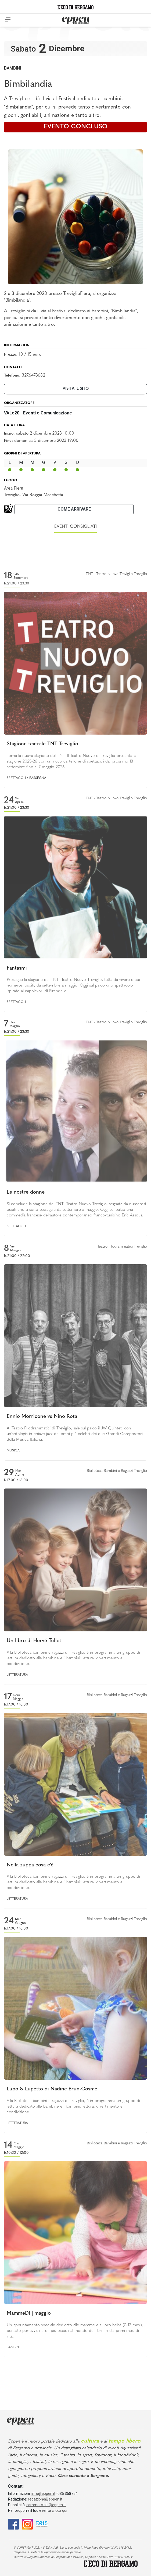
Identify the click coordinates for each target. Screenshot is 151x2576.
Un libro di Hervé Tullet (34, 1640)
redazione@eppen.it (45, 2499)
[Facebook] (13, 2524)
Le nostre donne (26, 1192)
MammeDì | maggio (29, 2313)
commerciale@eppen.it (46, 2505)
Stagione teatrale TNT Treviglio (42, 744)
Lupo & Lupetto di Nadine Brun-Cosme (52, 2089)
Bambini (12, 68)
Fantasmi (17, 968)
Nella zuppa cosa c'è (30, 1865)
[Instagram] (27, 2524)
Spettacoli (16, 778)
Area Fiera (13, 488)
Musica (13, 1450)
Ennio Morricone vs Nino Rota (42, 1416)
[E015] (42, 2524)
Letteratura (17, 1675)
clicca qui (59, 2510)
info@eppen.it (43, 2493)
